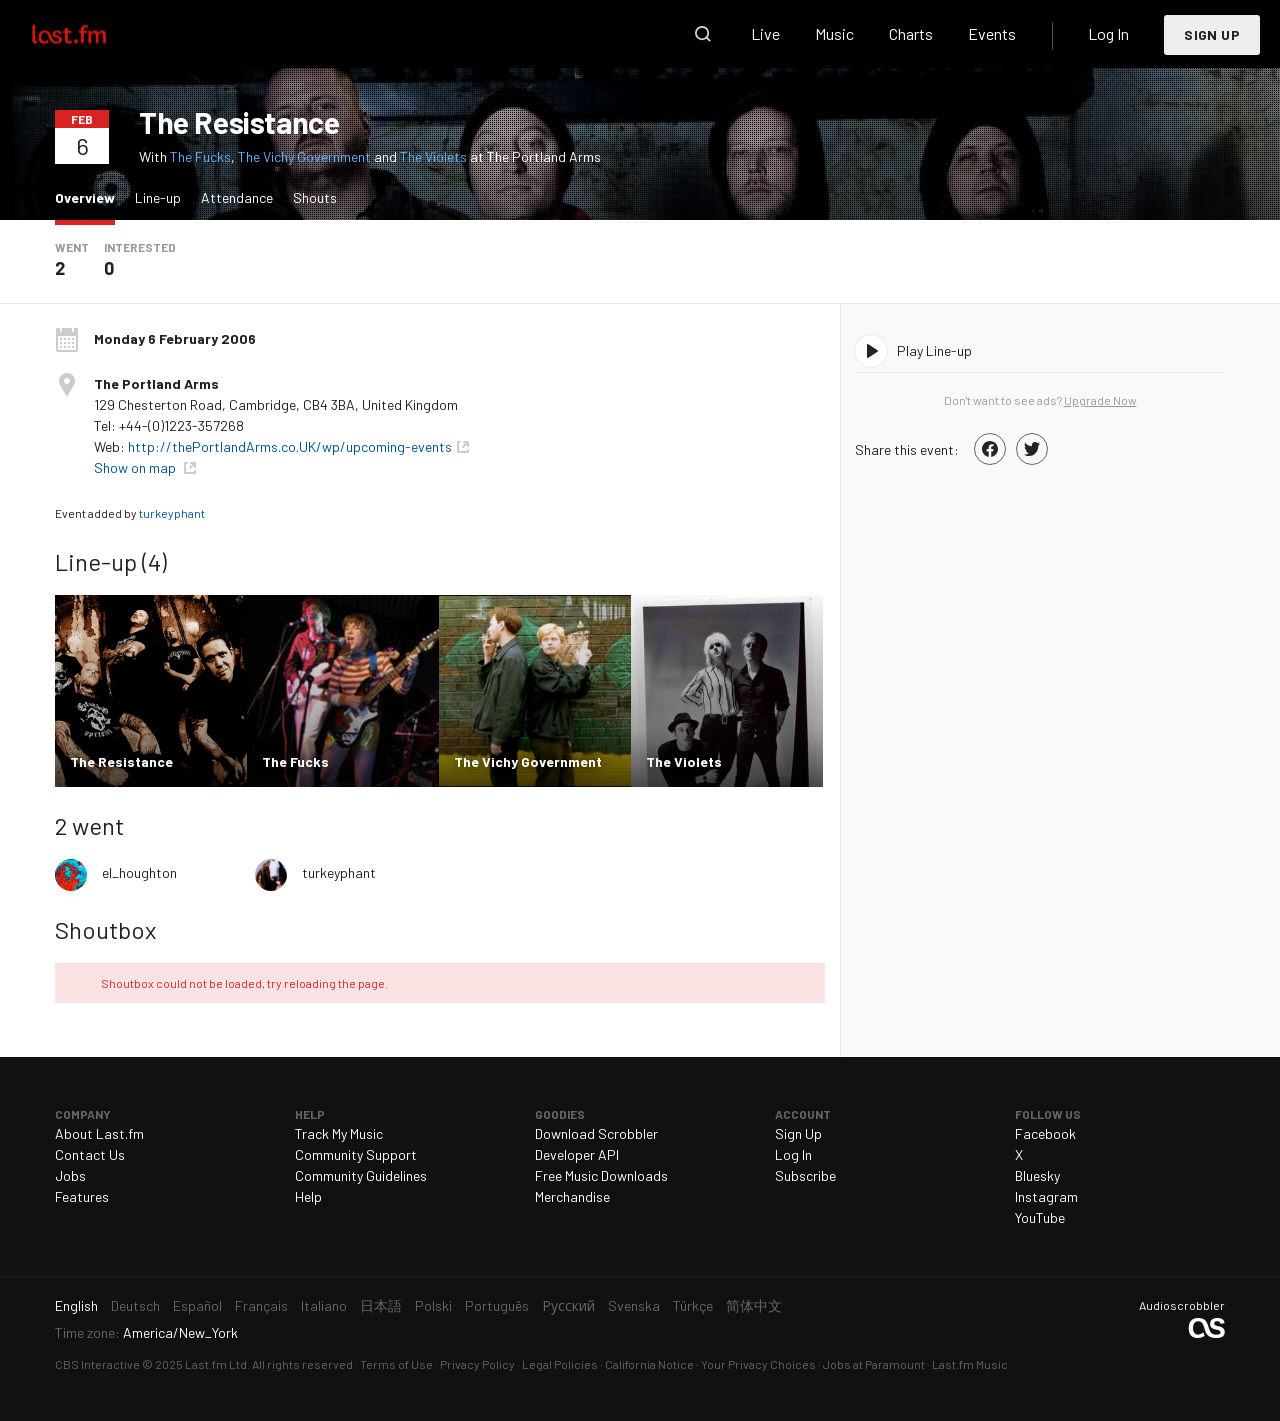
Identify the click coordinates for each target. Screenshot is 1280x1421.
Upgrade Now (1100, 400)
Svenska (634, 1305)
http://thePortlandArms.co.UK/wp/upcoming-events (290, 446)
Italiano (324, 1305)
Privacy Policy (477, 1364)
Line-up (158, 197)
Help (308, 1196)
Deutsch (135, 1305)
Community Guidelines (361, 1175)
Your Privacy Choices (758, 1364)
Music (834, 33)
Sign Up (1212, 34)
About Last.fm (99, 1133)
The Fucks (200, 156)
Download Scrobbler (596, 1133)
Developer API (577, 1154)
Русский (568, 1305)
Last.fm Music (970, 1364)
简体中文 (754, 1305)
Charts (911, 33)
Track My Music (339, 1133)
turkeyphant (172, 513)
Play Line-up (934, 350)
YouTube (1040, 1217)
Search (703, 34)
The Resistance (239, 122)
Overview (90, 196)
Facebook (1045, 1133)
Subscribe (805, 1175)
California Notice (649, 1364)
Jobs (70, 1175)
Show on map (136, 467)
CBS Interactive (97, 1364)
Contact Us (90, 1154)
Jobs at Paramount (874, 1364)
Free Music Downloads (601, 1175)
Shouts (315, 197)
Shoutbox (105, 929)
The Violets (433, 156)
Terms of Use (396, 1364)
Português (497, 1305)
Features (82, 1196)
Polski (433, 1305)
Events (992, 33)
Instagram (1046, 1196)
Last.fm (92, 34)
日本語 (381, 1305)
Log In (1108, 33)
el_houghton (139, 872)
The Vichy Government (304, 156)
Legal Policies (560, 1364)
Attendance (237, 197)
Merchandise (572, 1196)
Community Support (356, 1154)
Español (197, 1305)
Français (261, 1305)
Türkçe (693, 1305)
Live (765, 33)
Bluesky (1037, 1175)
